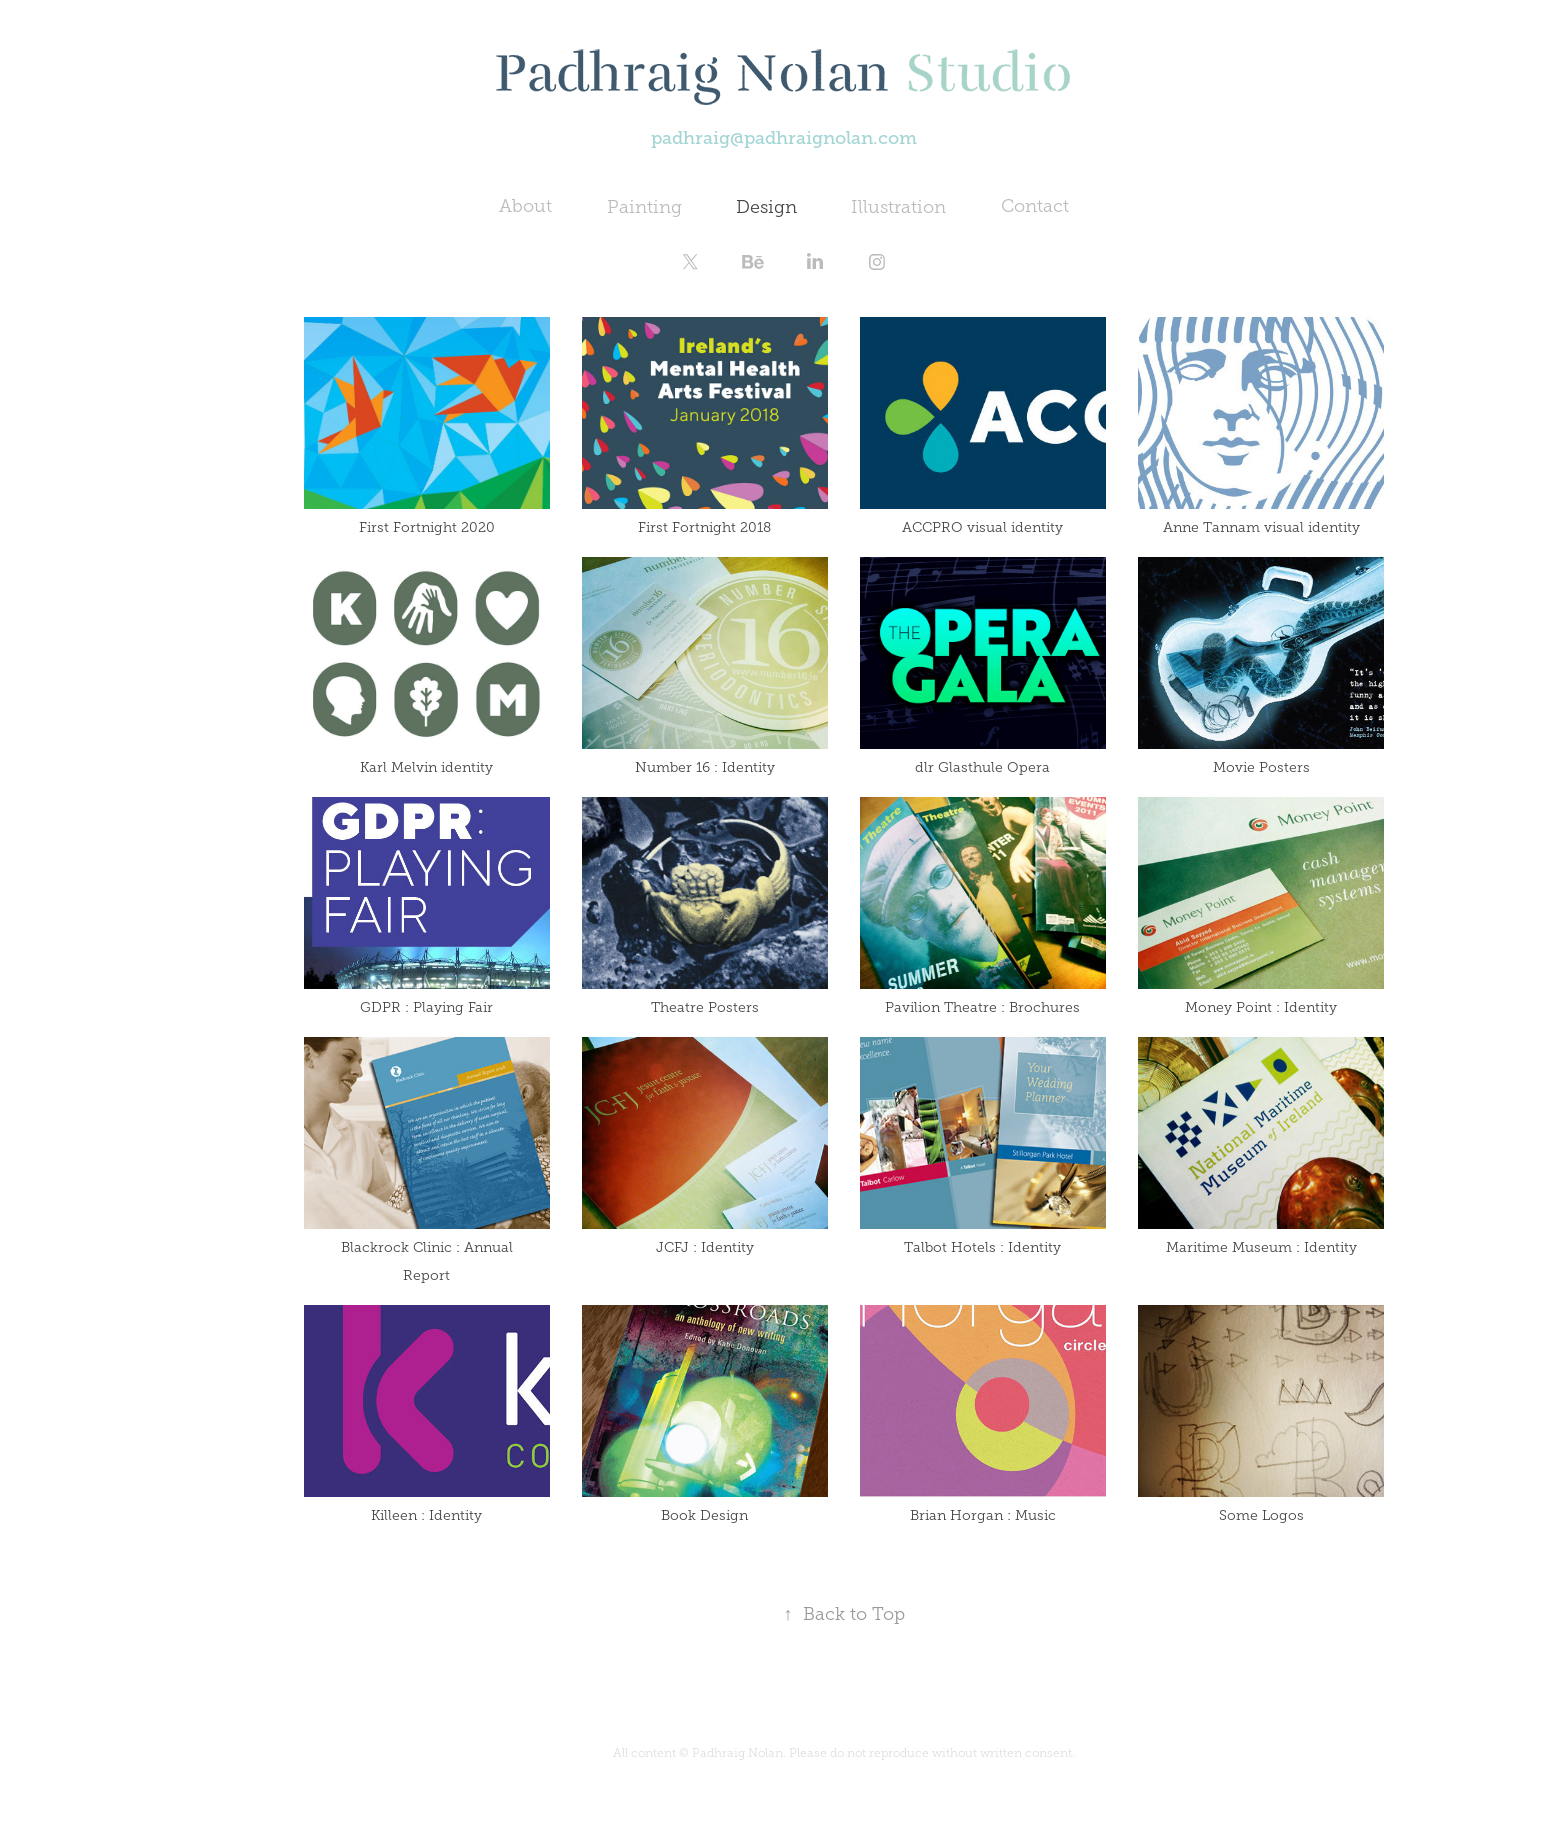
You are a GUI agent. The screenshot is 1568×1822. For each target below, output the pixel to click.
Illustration (898, 207)
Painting (644, 207)
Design (766, 207)
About (525, 206)
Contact (1035, 206)
